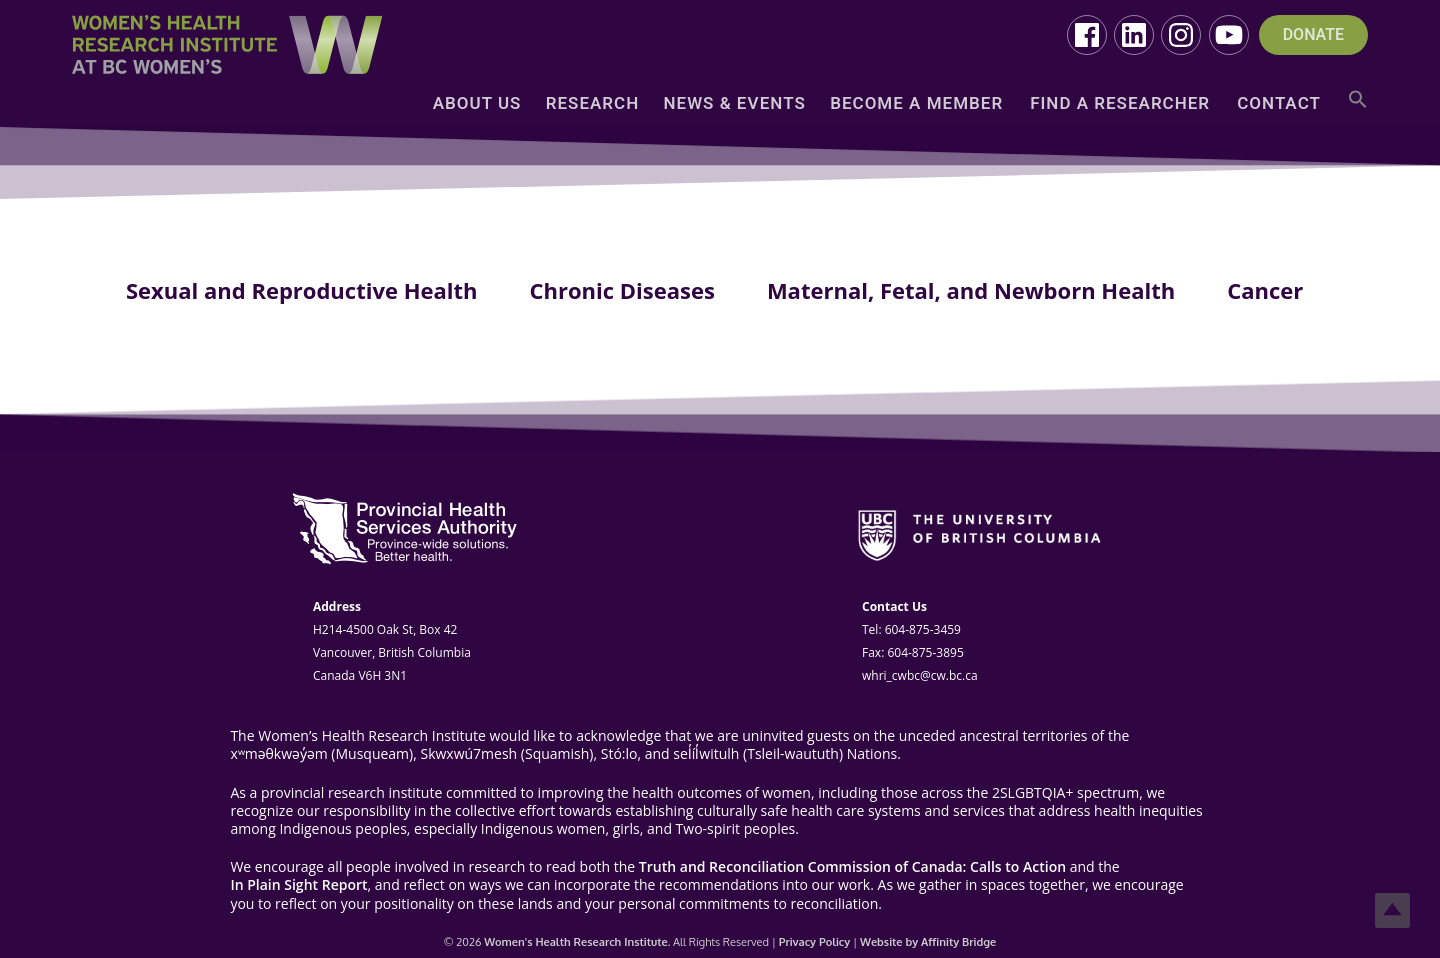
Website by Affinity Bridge (928, 942)
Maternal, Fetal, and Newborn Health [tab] (971, 290)
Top (1392, 910)
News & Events (735, 104)
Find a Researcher (1120, 104)
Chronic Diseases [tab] (621, 290)
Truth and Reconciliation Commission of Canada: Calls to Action (852, 867)
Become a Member (916, 104)
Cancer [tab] (1265, 290)
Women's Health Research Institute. (577, 942)
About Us (477, 104)
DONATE (1313, 35)
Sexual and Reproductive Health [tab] (301, 290)
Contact (1279, 104)
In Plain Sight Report (298, 885)
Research (592, 104)
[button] (1358, 106)
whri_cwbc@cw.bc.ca (920, 675)
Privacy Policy (815, 942)
